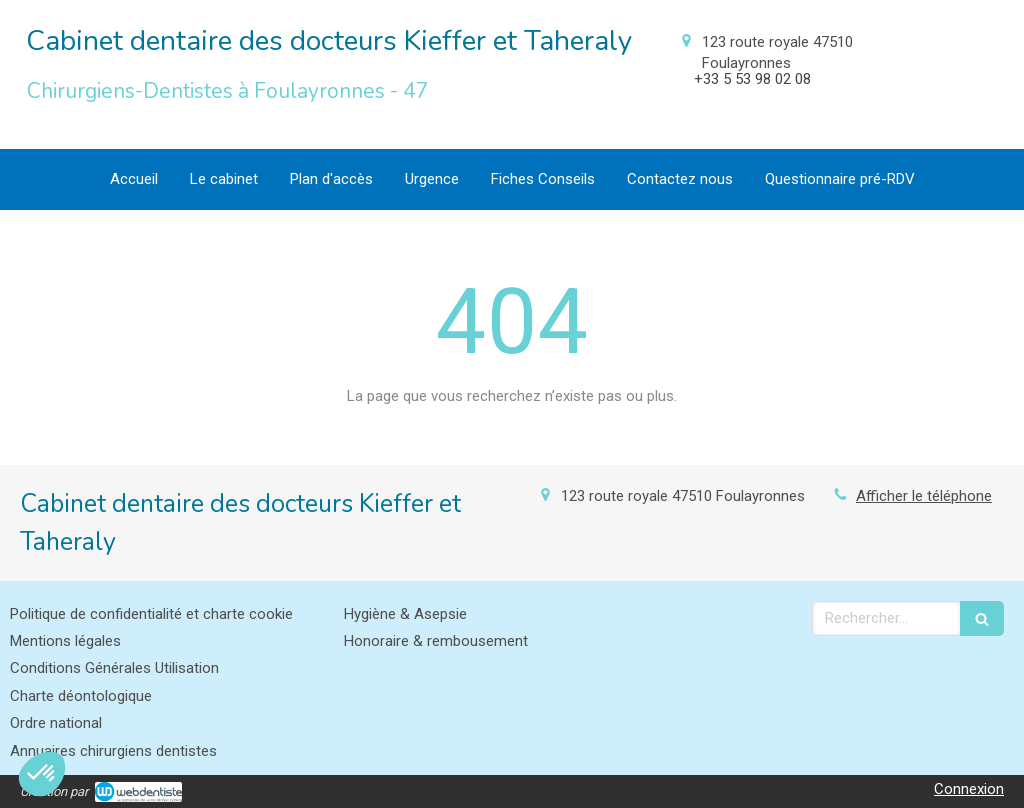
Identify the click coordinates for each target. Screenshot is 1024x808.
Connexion (969, 789)
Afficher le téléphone (924, 496)
